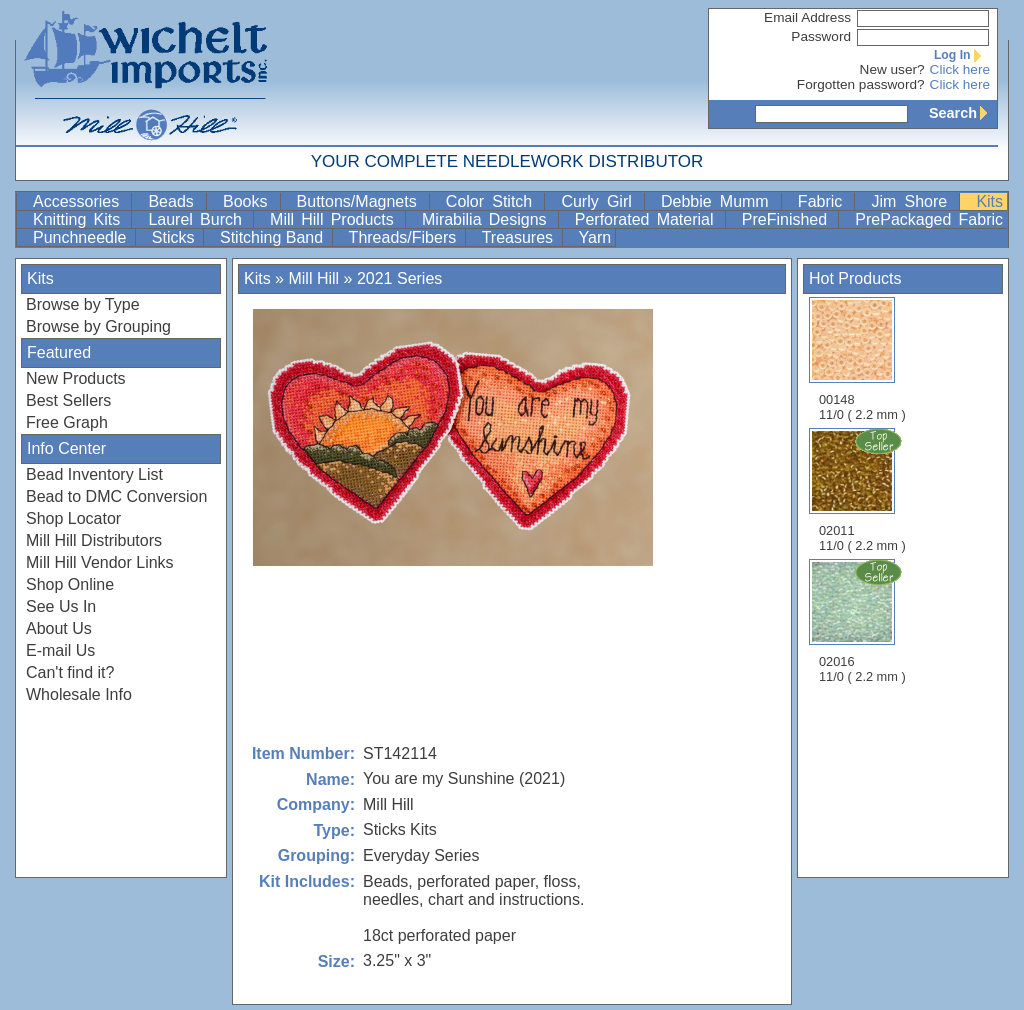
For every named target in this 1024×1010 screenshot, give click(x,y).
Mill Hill (313, 278)
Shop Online (70, 584)
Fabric (824, 201)
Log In (962, 55)
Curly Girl (600, 201)
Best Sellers (68, 400)
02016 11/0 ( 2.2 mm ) (864, 621)
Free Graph (67, 422)
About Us (59, 628)
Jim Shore (913, 201)
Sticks (175, 237)
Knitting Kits (80, 219)
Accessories (80, 201)
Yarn (595, 237)
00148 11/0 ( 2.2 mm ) (862, 359)
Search (963, 113)
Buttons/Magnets (361, 201)
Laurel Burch (198, 219)
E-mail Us (60, 650)
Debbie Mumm (719, 201)
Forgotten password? (861, 84)
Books (249, 201)
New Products (76, 378)
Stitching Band (274, 237)
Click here (960, 69)
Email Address (807, 17)
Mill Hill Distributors (94, 540)
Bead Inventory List (94, 474)
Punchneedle (82, 237)
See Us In (61, 606)
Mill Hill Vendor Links (100, 562)
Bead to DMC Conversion (116, 496)
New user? (892, 69)
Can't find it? (70, 672)
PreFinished (788, 219)
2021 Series (399, 278)
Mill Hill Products (335, 219)
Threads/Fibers (405, 237)
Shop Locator (73, 518)
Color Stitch (493, 201)
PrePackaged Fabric (929, 219)
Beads (175, 201)
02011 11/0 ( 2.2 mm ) (864, 490)
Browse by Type (83, 304)
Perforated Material (648, 219)
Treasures (520, 237)
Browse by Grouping (98, 326)
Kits (989, 201)
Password (821, 36)
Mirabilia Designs (488, 219)
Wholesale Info (79, 694)
